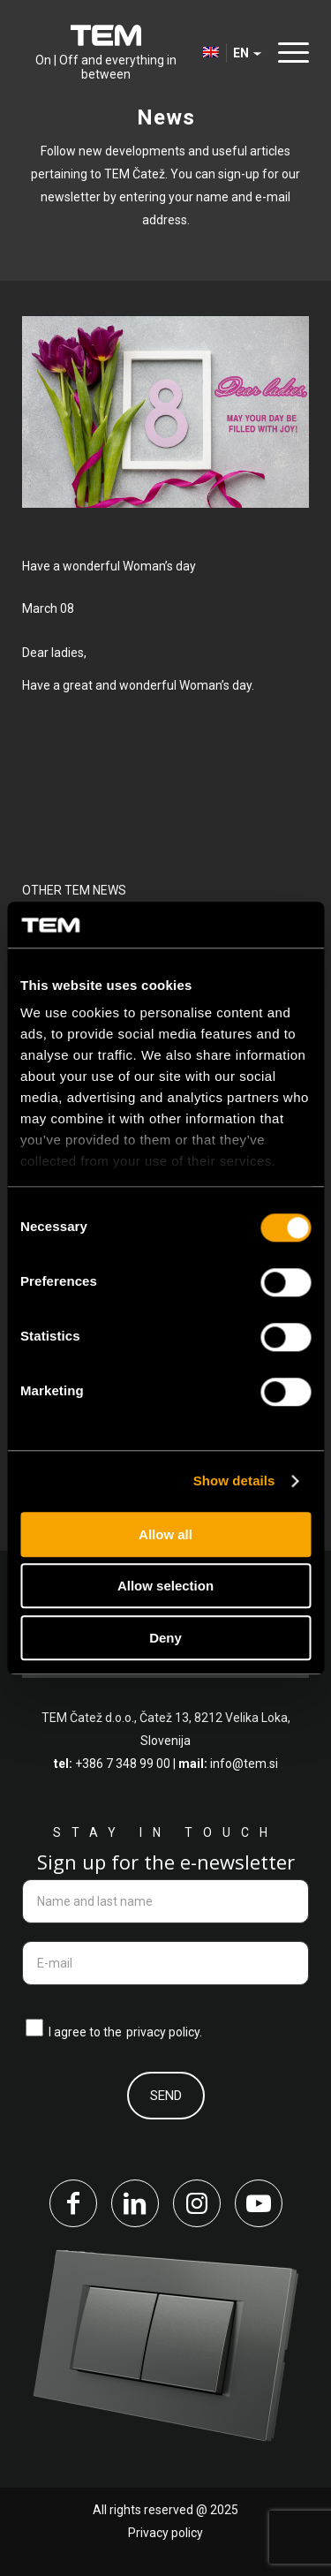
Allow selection (165, 1586)
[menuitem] (289, 53)
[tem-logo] (105, 53)
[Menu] (289, 52)
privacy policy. (164, 2032)
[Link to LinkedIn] (135, 2203)
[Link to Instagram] (197, 2203)
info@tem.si (244, 1763)
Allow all (165, 1534)
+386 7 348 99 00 (122, 1763)
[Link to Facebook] (73, 2203)
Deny (165, 1637)
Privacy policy (165, 2533)
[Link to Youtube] (258, 2203)
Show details (234, 1481)
